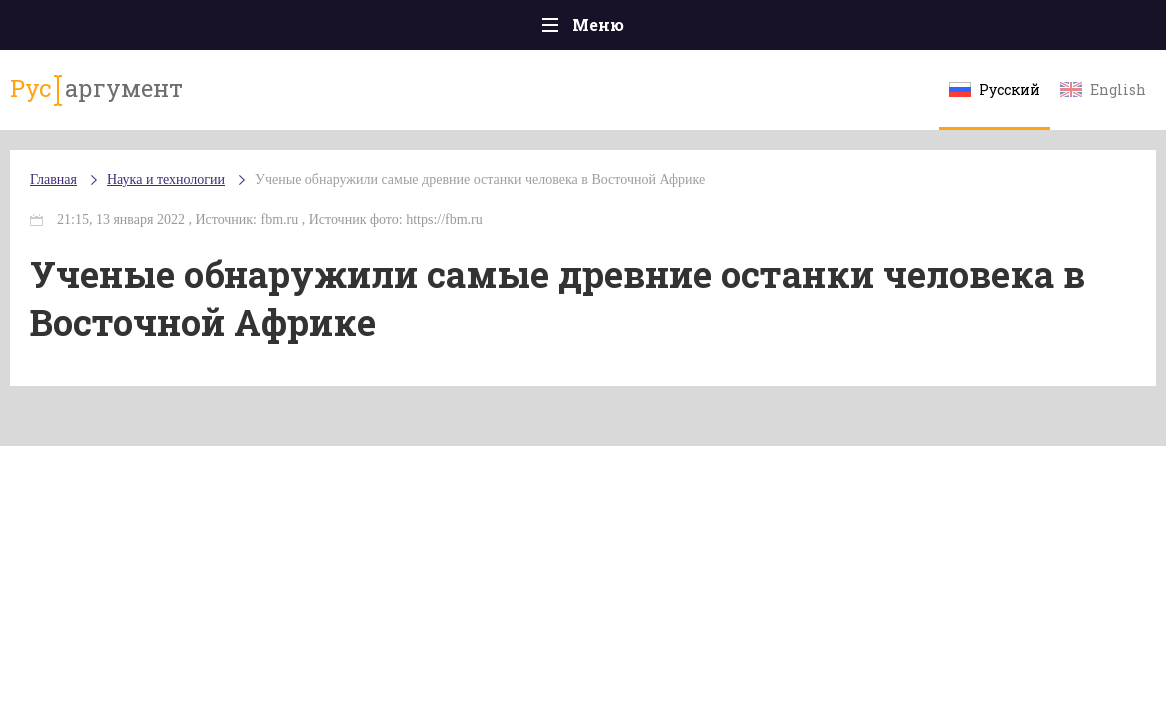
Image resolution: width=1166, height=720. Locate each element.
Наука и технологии (166, 179)
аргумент (96, 89)
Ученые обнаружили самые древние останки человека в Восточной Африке (480, 179)
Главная (53, 179)
